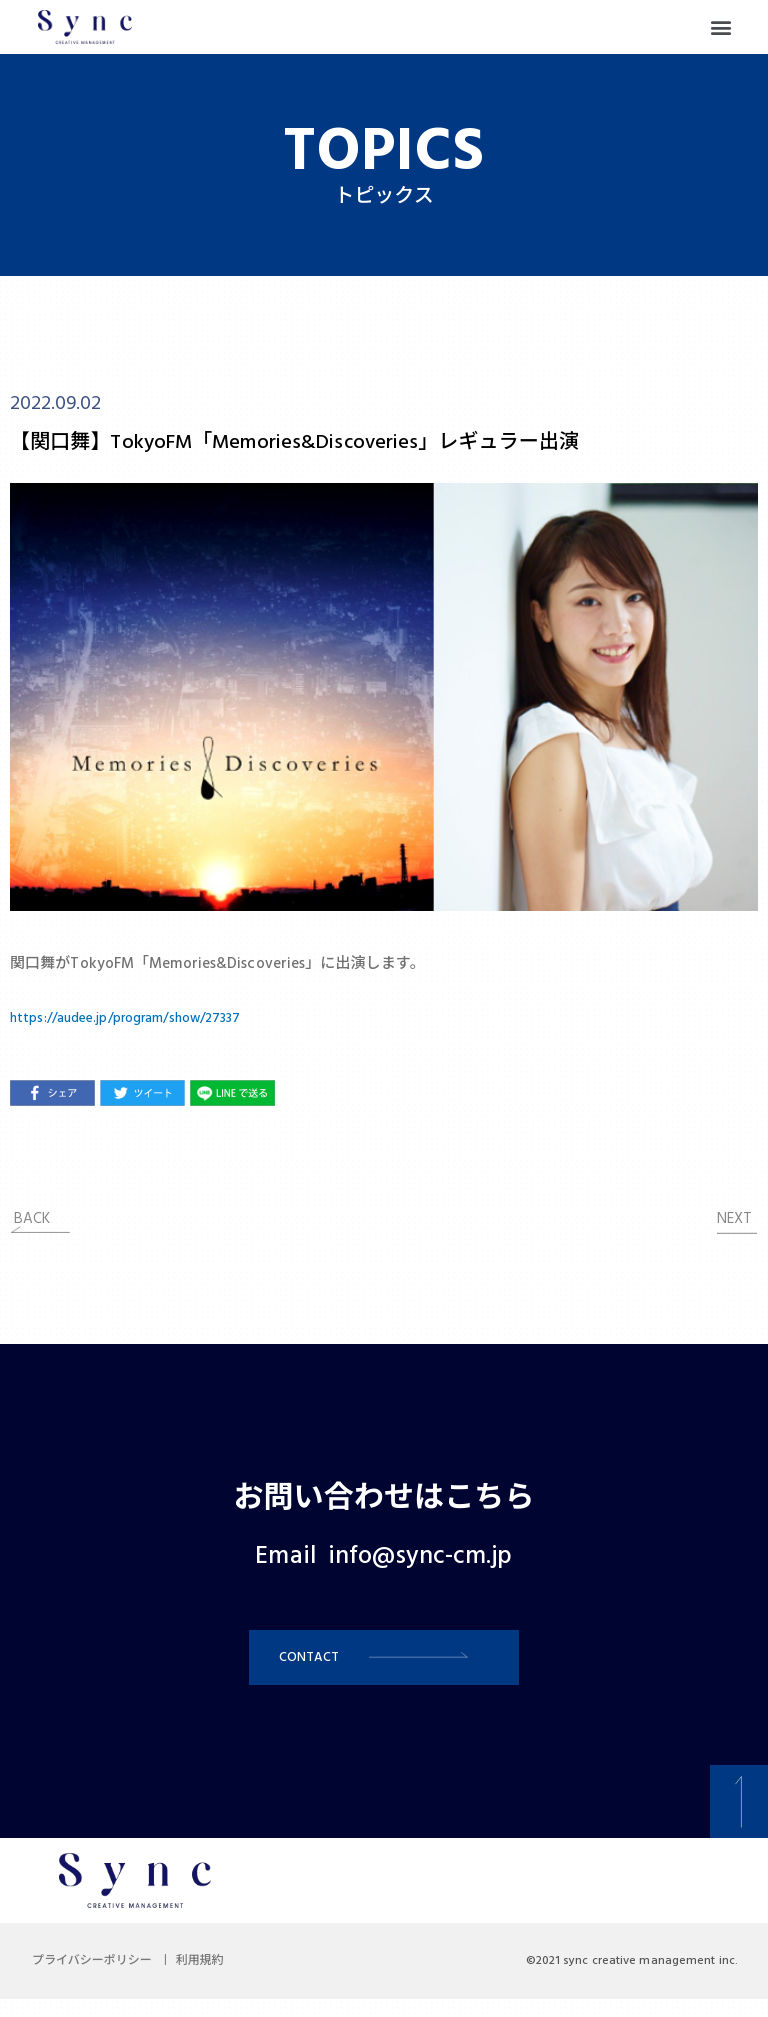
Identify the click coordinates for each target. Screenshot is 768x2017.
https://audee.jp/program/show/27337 (142, 1018)
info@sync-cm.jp (420, 1557)
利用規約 (224, 1979)
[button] (721, 27)
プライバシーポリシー (100, 1979)
